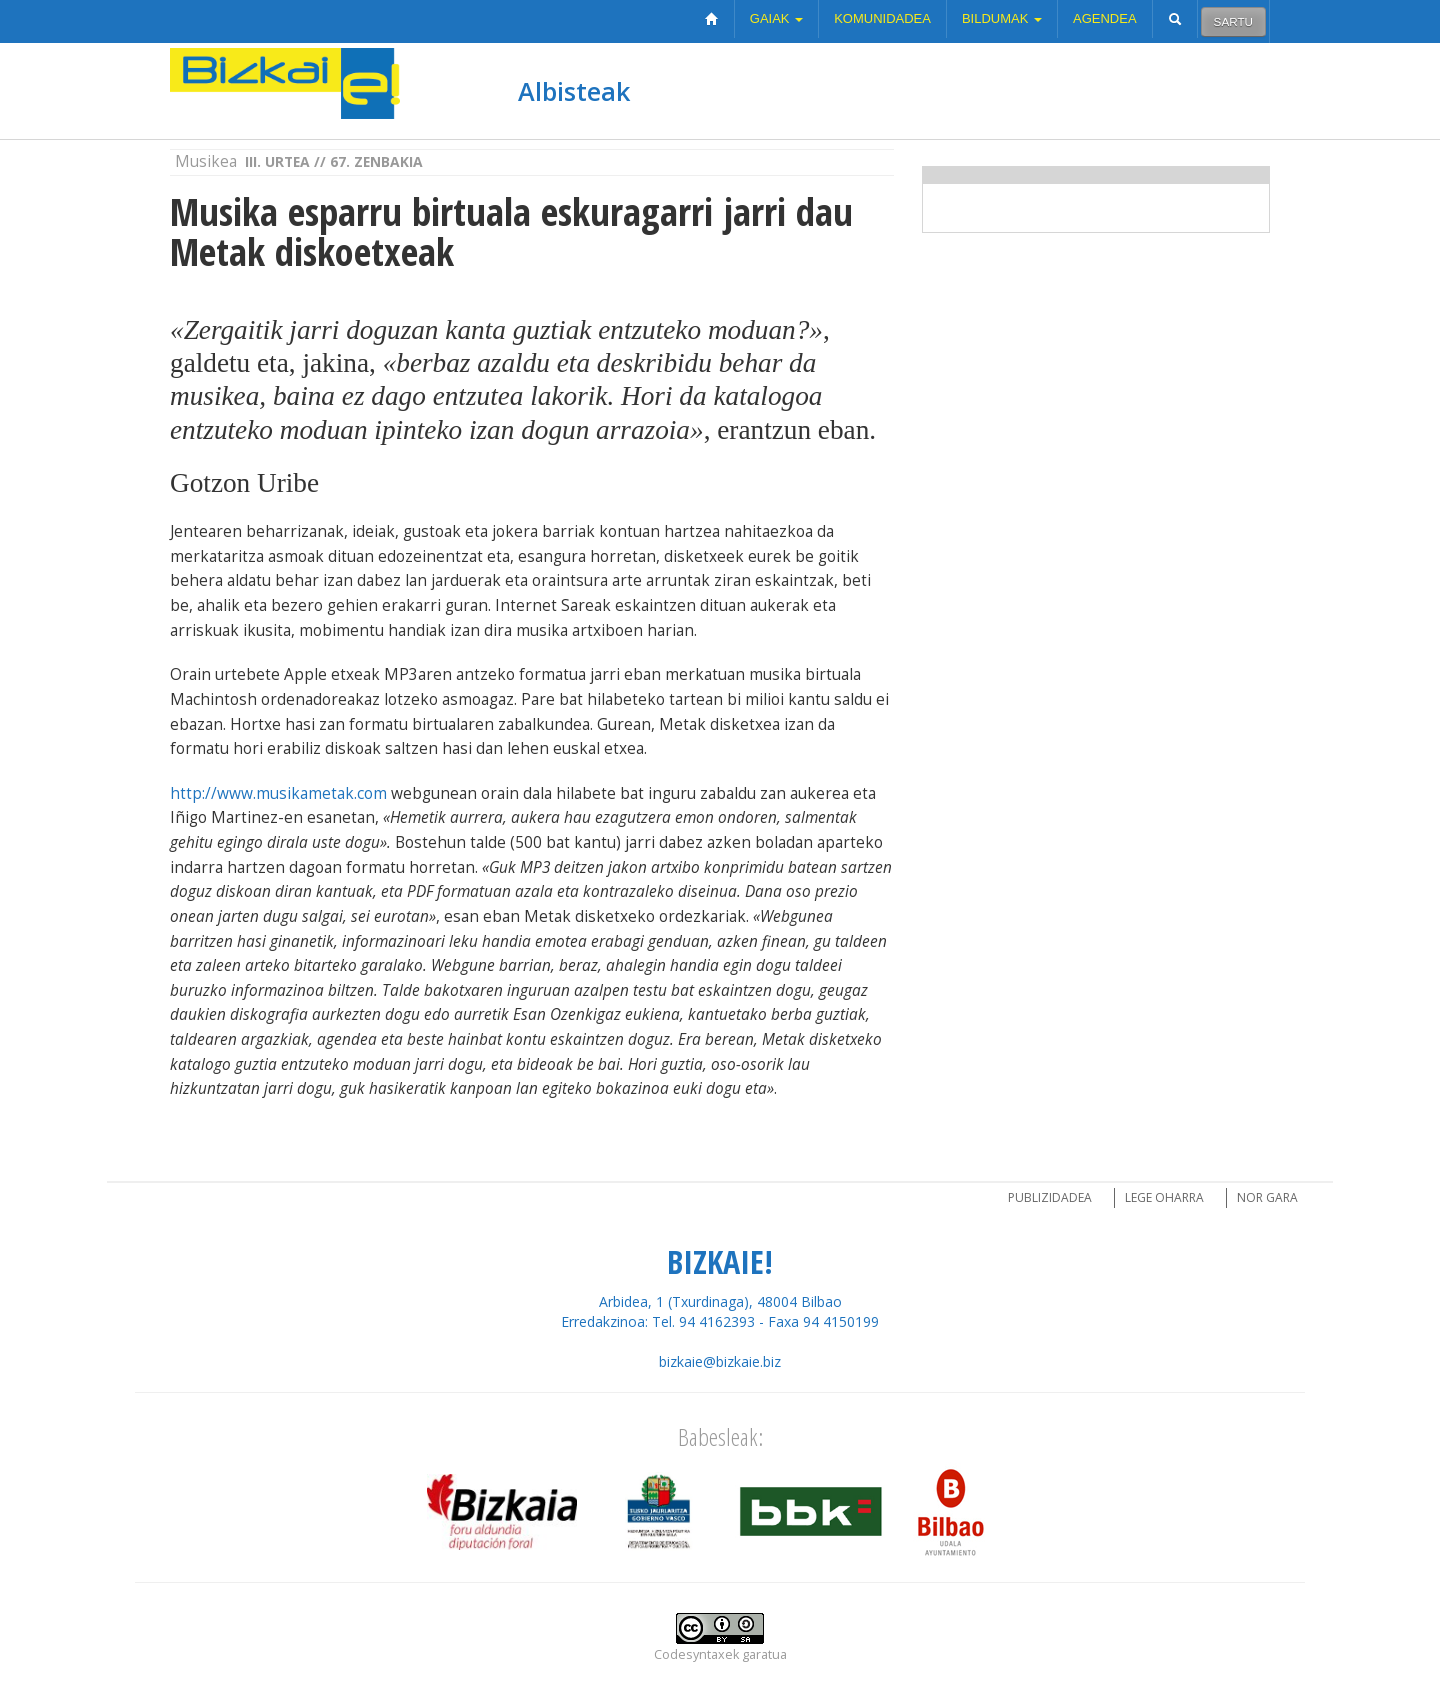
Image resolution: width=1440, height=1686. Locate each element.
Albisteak (574, 91)
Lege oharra (1164, 1197)
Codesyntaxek (696, 1654)
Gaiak (776, 18)
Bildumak (1002, 18)
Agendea (1105, 18)
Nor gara (1267, 1197)
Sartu (1233, 21)
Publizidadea (1050, 1197)
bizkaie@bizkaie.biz (720, 1361)
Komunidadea (882, 18)
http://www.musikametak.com (278, 793)
